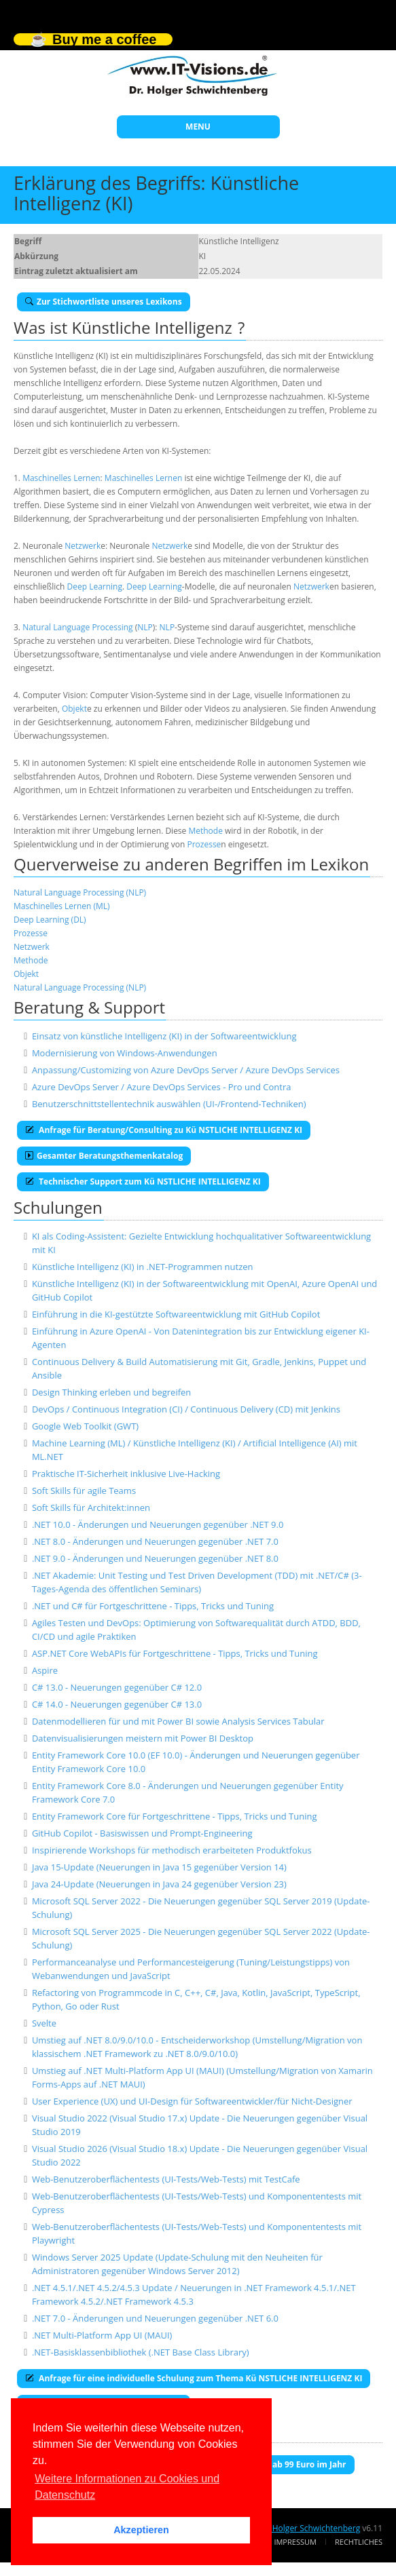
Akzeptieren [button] (141, 2529)
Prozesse (204, 844)
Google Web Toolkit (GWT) (85, 1426)
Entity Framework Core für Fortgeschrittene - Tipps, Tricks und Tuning (174, 1816)
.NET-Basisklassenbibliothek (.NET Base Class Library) (140, 2352)
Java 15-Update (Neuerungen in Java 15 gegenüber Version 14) (159, 1867)
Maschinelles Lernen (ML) (62, 906)
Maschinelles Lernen (61, 478)
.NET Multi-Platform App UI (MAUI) (102, 2335)
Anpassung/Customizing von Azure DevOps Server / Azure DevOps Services (186, 1070)
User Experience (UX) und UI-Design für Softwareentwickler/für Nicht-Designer (192, 2101)
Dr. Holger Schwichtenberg (309, 2528)
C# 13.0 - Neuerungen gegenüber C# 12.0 (117, 1687)
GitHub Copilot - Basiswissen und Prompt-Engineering (142, 1833)
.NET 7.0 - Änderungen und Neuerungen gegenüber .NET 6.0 (155, 2318)
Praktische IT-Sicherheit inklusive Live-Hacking (126, 1473)
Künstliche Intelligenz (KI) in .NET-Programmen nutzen (142, 1267)
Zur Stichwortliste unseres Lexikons (103, 301)
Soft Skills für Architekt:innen (91, 1507)
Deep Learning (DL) (50, 919)
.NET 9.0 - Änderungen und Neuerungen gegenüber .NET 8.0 (155, 1558)
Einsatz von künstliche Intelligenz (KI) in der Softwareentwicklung (164, 1036)
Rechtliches (358, 2542)
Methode (205, 831)
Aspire (45, 1670)
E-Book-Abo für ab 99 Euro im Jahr (272, 2464)
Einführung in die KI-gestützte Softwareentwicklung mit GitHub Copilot (176, 1314)
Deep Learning (94, 586)
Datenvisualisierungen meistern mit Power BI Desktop (142, 1738)
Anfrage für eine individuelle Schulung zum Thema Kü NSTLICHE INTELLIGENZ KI (193, 2378)
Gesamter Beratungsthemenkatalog (104, 1155)
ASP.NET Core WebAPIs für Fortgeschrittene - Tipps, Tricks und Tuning (175, 1653)
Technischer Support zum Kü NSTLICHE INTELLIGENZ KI (143, 1181)
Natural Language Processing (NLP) (80, 892)
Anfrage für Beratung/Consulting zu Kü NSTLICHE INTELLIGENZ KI (163, 1130)
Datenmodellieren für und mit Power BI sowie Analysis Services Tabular (178, 1721)
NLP (145, 627)
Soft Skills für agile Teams (84, 1490)
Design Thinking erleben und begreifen (111, 1392)
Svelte (44, 2023)
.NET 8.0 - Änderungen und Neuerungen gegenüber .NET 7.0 (155, 1541)
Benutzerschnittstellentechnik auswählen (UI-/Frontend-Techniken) (169, 1104)
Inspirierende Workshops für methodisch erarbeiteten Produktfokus (172, 1850)
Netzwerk (83, 546)
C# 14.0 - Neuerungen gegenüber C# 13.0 (117, 1704)
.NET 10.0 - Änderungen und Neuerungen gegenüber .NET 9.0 (157, 1524)
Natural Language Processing (77, 627)
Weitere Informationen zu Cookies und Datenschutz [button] (127, 2487)
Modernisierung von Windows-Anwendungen (124, 1053)
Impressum (295, 2542)
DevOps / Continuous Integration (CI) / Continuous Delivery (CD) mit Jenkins (186, 1409)
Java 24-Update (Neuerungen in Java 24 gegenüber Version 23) (159, 1884)
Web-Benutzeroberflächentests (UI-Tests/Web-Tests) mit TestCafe (166, 2179)
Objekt (74, 708)
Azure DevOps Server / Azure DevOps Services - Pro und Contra (161, 1087)
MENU (198, 126)
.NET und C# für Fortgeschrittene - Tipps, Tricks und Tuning (153, 1606)
